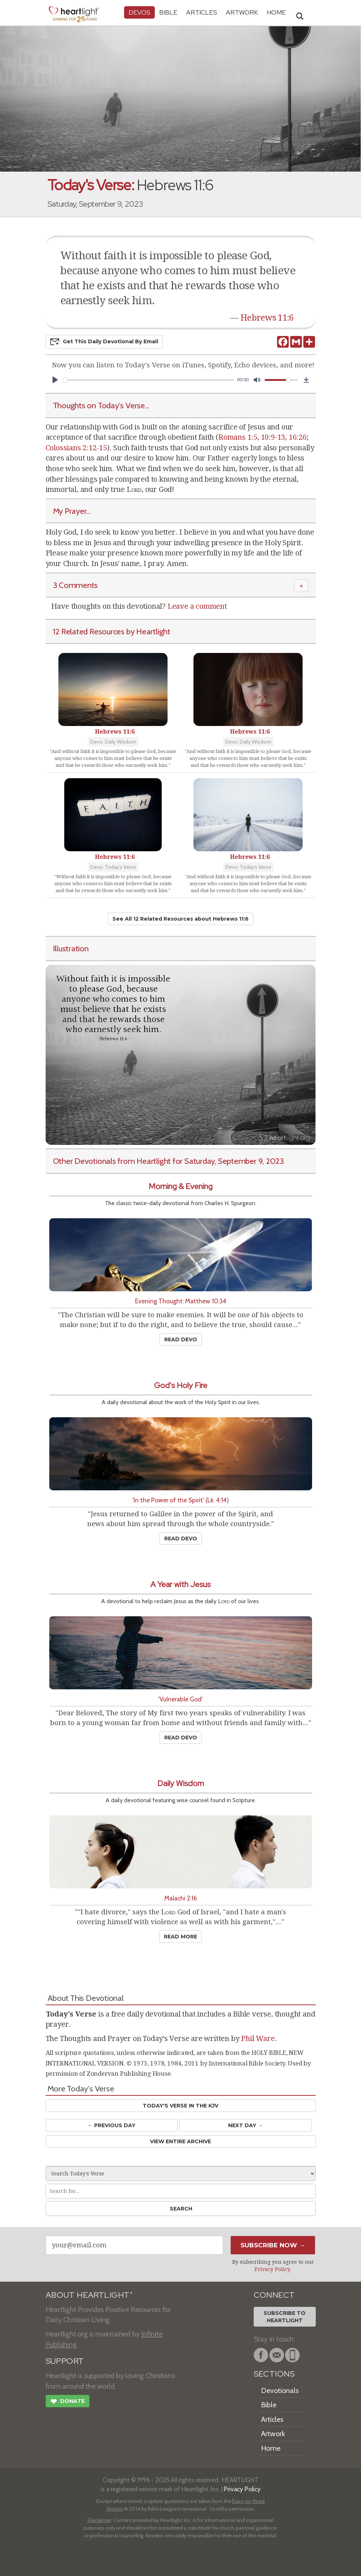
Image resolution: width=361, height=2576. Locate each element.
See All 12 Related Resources (180, 919)
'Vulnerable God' (180, 1699)
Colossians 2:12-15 (76, 447)
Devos (139, 12)
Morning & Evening (180, 1186)
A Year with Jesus (180, 1584)
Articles (201, 12)
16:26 (298, 437)
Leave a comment (197, 606)
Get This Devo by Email (104, 341)
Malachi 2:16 (180, 1898)
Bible (168, 12)
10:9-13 (273, 437)
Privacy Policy (272, 2269)
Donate (67, 2402)
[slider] (148, 380)
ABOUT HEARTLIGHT (89, 2295)
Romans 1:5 (237, 437)
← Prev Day (111, 2125)
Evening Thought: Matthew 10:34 (180, 1301)
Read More (180, 1936)
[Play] (55, 380)
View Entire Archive (180, 2141)
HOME (276, 12)
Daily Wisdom (180, 1783)
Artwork (242, 12)
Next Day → (245, 2125)
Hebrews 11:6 (267, 318)
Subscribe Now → (273, 2245)
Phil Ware (257, 2038)
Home (270, 2448)
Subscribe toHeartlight (285, 2317)
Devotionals (280, 2390)
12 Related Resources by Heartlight (111, 631)
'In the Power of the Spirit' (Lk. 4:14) (181, 1500)
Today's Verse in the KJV (180, 2105)
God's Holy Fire (180, 1385)
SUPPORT (65, 2361)
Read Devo (180, 1339)
